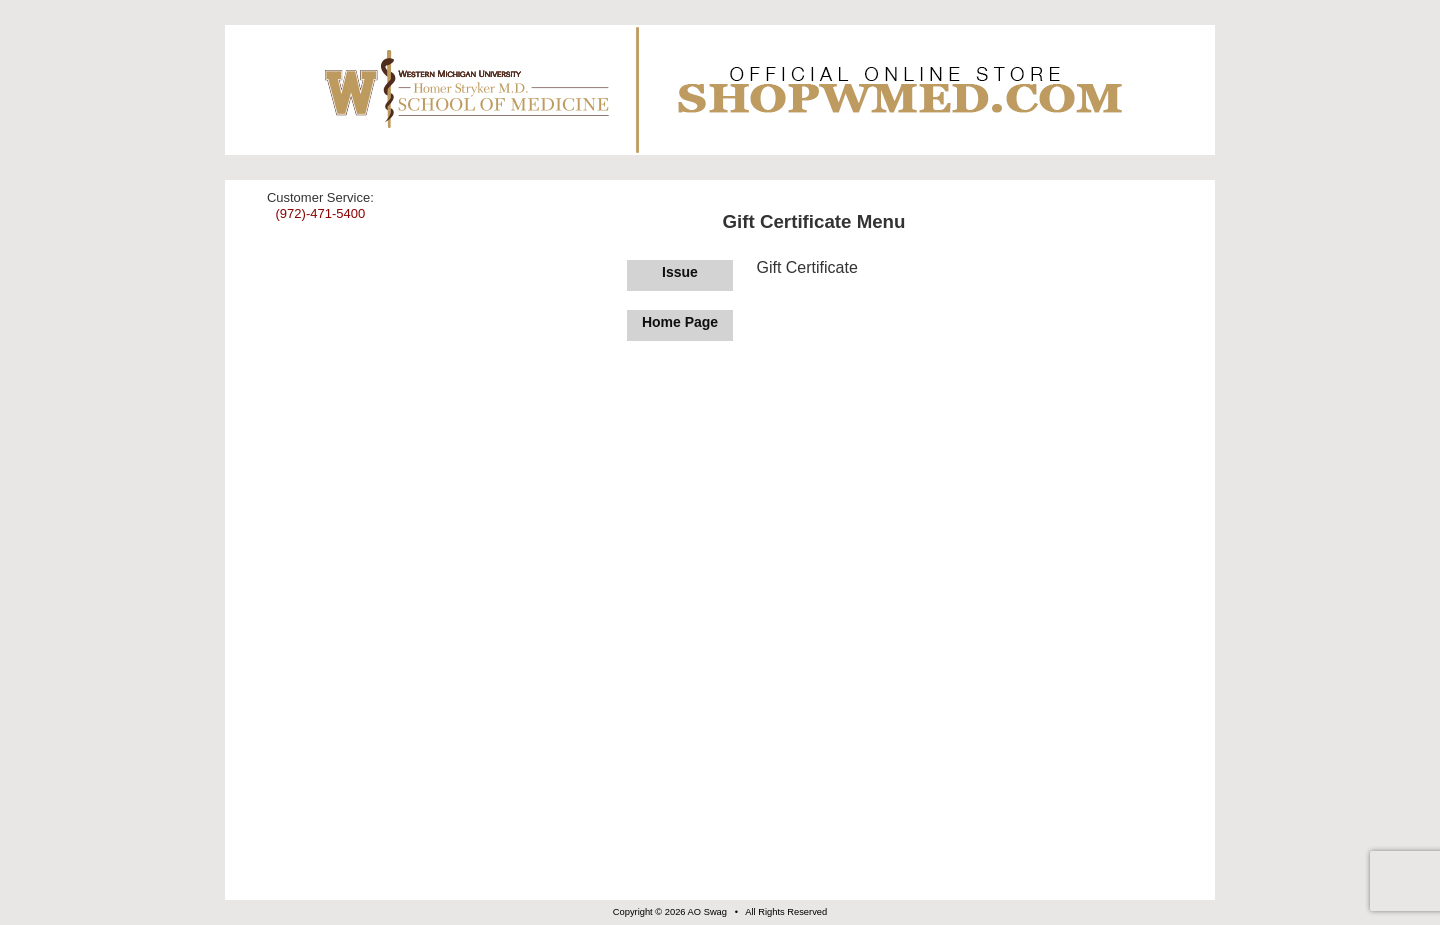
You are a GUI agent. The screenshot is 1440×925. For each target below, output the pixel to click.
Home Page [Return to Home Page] (680, 322)
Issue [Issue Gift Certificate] (680, 272)
